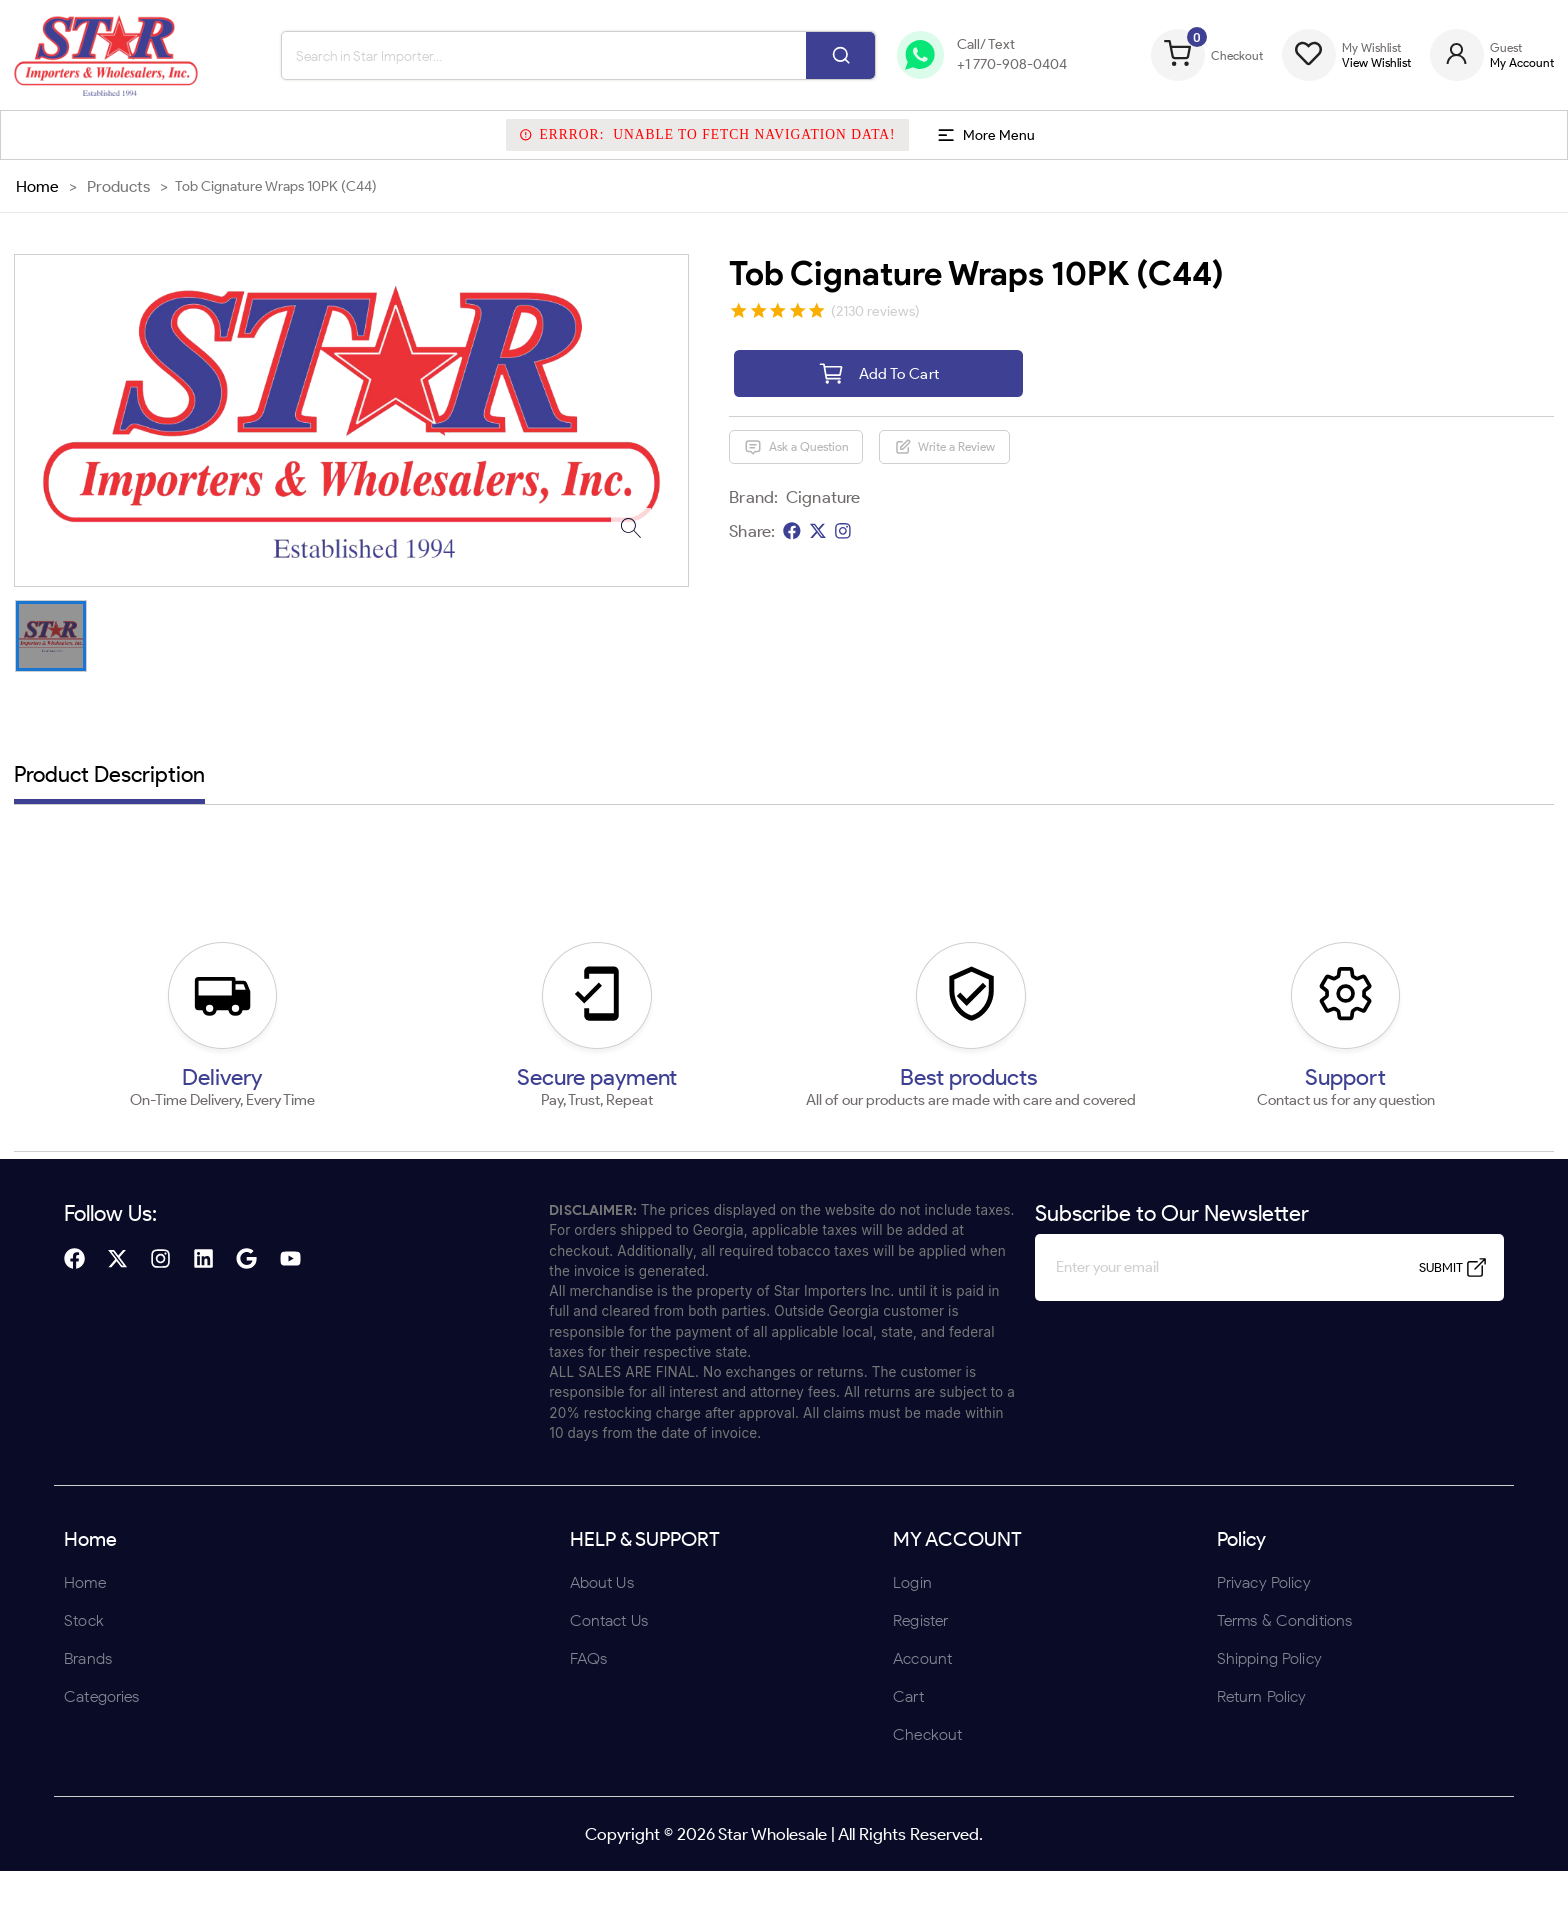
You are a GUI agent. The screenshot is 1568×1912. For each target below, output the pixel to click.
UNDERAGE (891, 1086)
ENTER (677, 1086)
